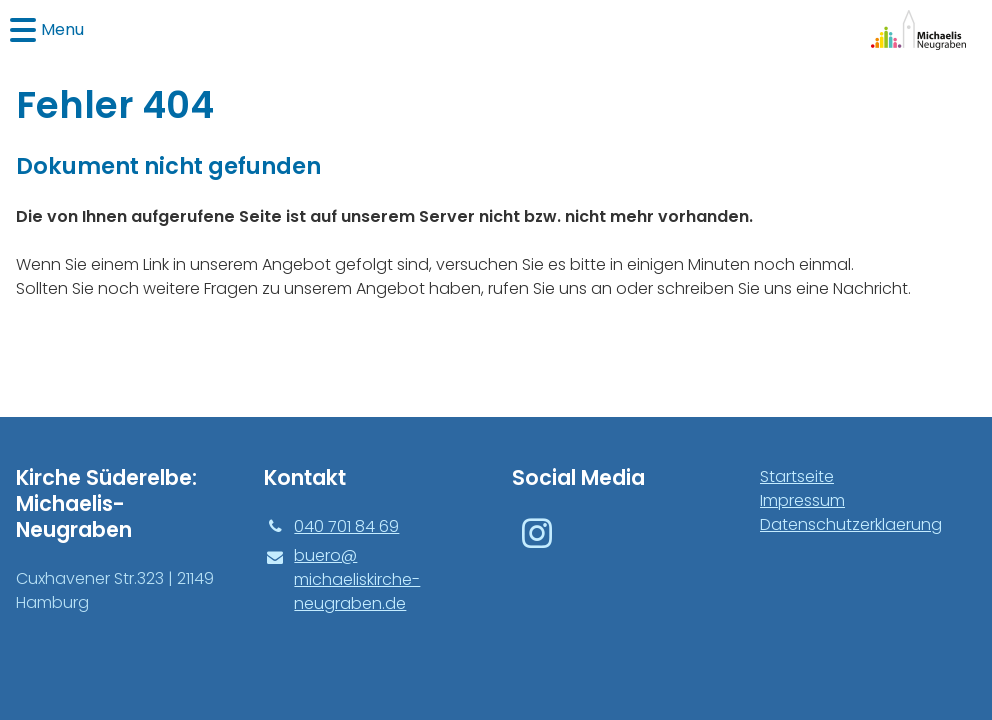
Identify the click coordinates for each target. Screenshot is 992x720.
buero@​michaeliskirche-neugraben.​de (342, 580)
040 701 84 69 (331, 527)
